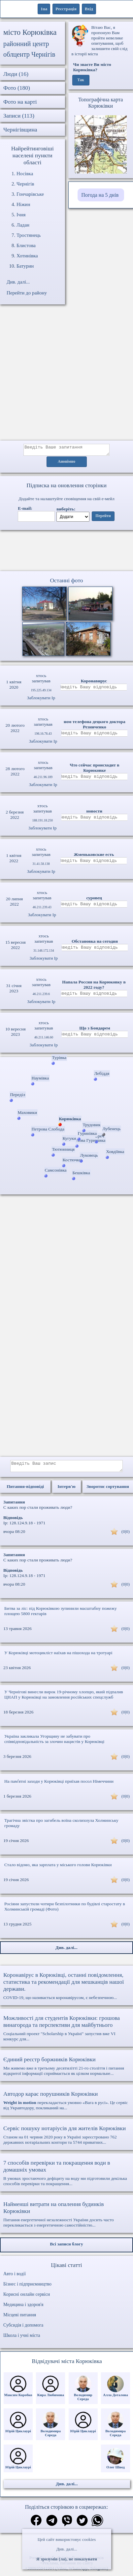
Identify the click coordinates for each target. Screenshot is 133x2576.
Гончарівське (30, 194)
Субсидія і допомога (23, 2329)
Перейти (103, 518)
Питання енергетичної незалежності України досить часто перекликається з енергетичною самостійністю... (66, 2218)
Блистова (26, 245)
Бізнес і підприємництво (27, 2288)
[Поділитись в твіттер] (82, 2525)
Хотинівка (27, 255)
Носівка (25, 173)
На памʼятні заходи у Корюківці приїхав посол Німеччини (59, 1785)
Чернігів (25, 183)
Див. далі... (66, 2549)
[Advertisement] (62, 376)
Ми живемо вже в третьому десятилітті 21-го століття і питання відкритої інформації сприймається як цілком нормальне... (66, 2070)
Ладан (23, 225)
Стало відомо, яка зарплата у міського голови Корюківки (58, 1868)
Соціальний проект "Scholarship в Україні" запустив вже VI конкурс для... (66, 2032)
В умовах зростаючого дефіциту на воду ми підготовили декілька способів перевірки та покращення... (66, 2176)
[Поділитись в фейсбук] (36, 2525)
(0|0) (125, 1535)
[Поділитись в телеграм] (52, 2525)
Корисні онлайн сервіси (26, 2298)
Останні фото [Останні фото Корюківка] (66, 582)
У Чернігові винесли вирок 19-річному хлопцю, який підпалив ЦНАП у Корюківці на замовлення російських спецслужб (63, 1698)
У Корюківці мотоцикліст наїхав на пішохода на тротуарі (58, 1656)
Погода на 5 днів (99, 195)
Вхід (89, 8)
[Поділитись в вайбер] (67, 2525)
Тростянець (29, 235)
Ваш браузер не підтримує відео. (66, 551)
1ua (44, 8)
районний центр (26, 43)
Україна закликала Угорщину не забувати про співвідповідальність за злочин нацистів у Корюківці (54, 1743)
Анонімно (66, 464)
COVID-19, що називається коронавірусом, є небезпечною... (66, 1989)
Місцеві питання (19, 2318)
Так (80, 80)
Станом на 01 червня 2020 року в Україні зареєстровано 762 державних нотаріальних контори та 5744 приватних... (66, 2139)
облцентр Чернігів (29, 54)
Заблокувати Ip (41, 699)
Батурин (25, 266)
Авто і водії (14, 2277)
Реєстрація (65, 8)
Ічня (21, 214)
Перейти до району (27, 292)
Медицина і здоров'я (23, 2308)
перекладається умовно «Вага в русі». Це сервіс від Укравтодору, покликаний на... (66, 2104)
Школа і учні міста (21, 2339)
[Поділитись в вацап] (97, 2525)
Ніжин (23, 204)
